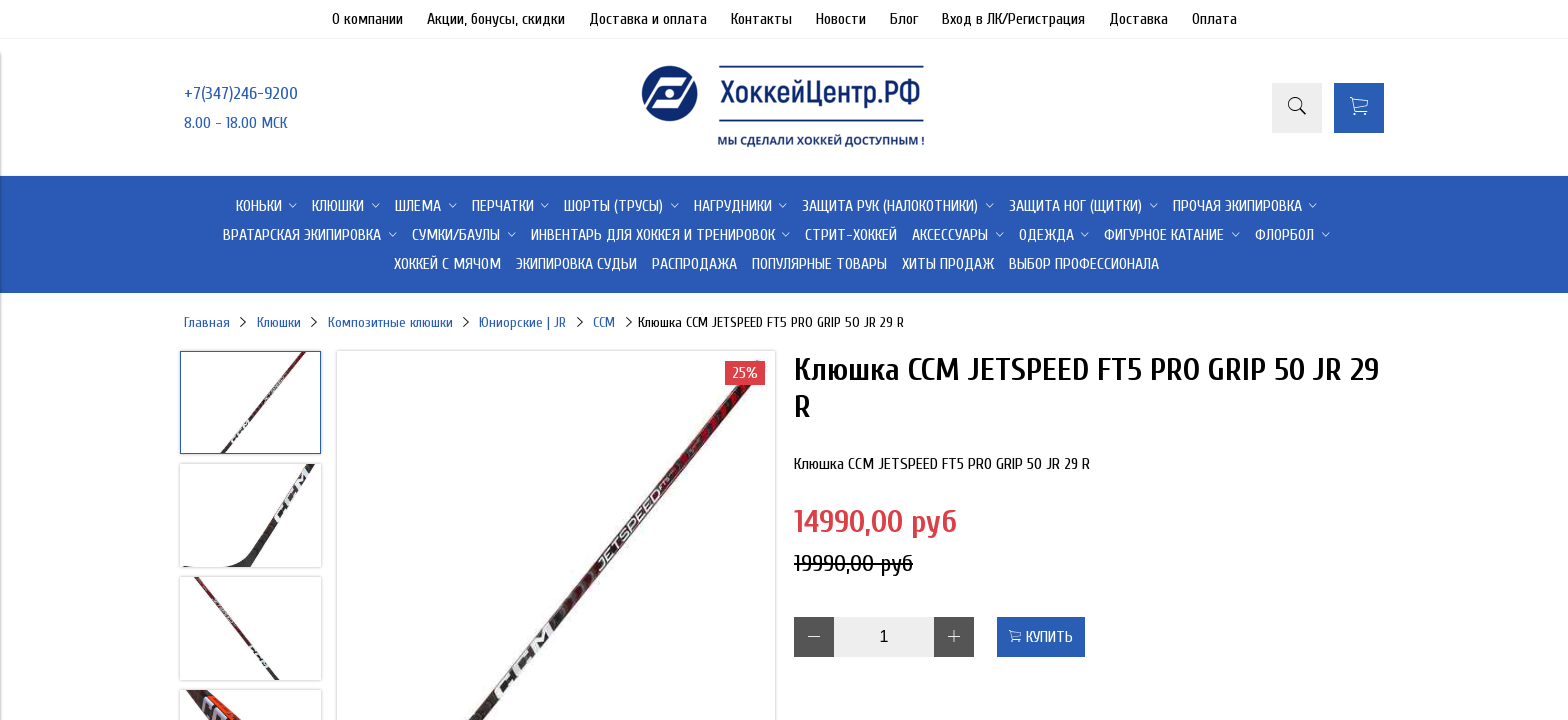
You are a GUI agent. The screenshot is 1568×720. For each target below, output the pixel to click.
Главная (207, 322)
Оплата (1214, 19)
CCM (604, 322)
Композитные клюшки (390, 322)
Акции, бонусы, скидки (496, 19)
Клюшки (279, 322)
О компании (367, 19)
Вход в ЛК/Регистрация (1013, 19)
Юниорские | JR (522, 322)
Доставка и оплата (648, 19)
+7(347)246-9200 (241, 93)
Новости (841, 19)
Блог (904, 19)
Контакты (761, 19)
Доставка (1138, 19)
